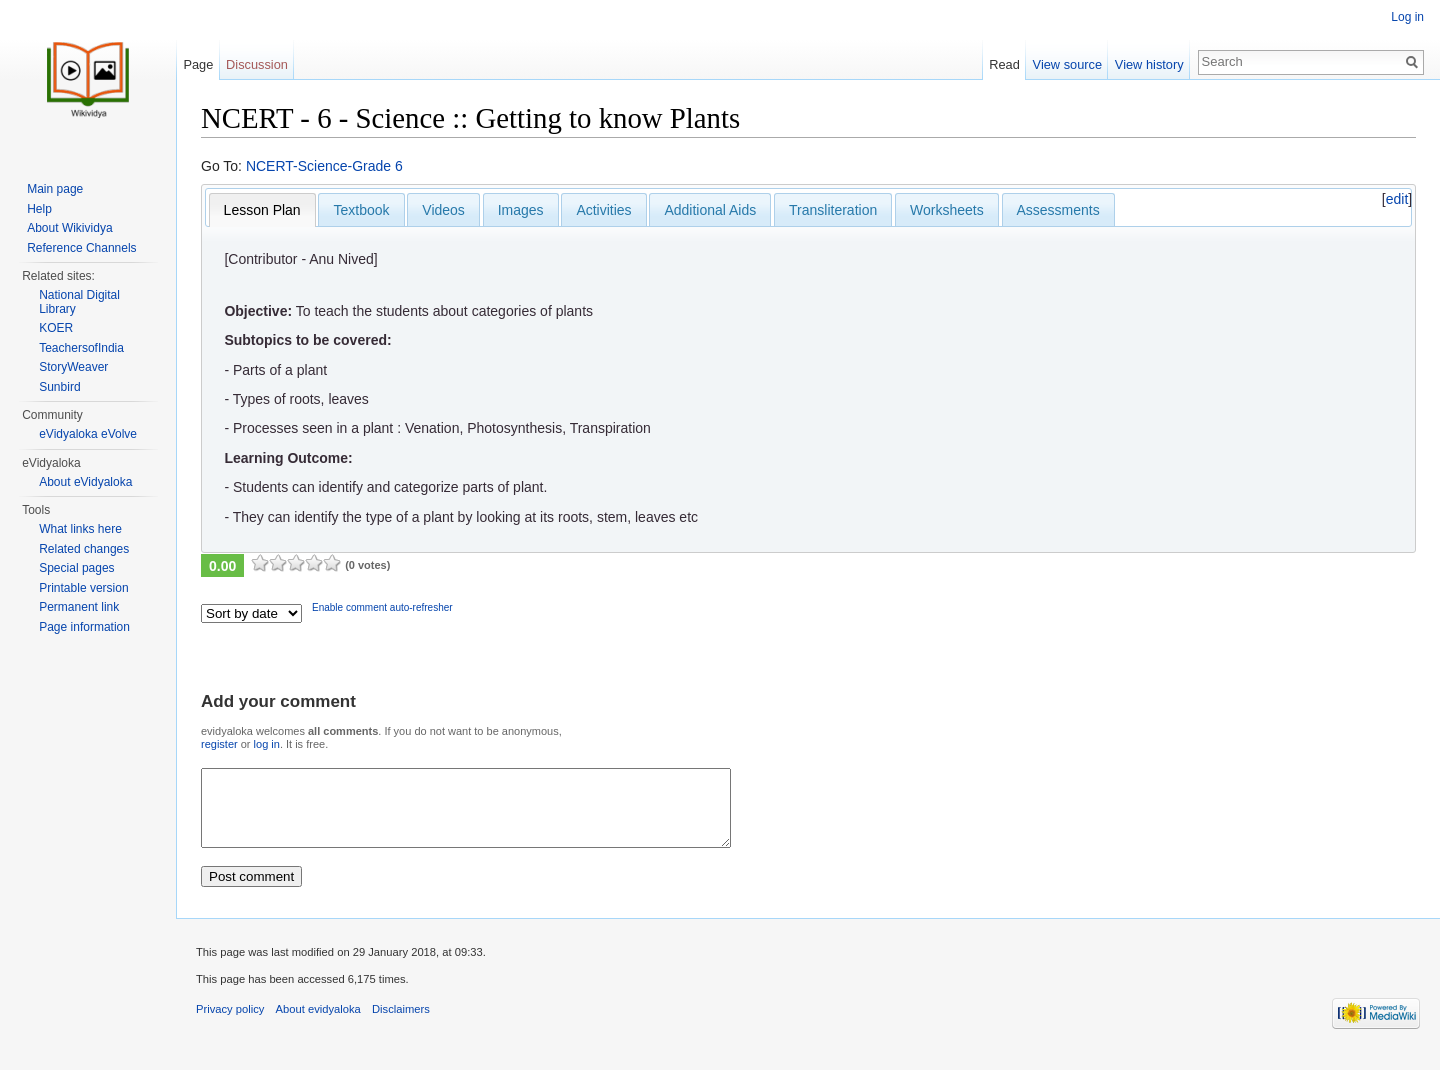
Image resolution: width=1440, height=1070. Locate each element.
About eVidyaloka (85, 482)
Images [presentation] (521, 210)
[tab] (262, 210)
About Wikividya (69, 228)
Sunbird (59, 387)
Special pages (76, 568)
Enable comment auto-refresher (382, 607)
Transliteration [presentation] (833, 210)
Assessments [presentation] (1058, 210)
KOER (56, 328)
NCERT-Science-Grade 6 (324, 166)
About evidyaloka (318, 1024)
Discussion (257, 64)
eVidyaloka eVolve (88, 434)
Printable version (83, 588)
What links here (80, 529)
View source (1067, 64)
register (219, 744)
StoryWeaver (73, 367)
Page (198, 64)
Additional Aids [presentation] (710, 210)
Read (1004, 64)
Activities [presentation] (603, 210)
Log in (1407, 17)
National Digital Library (79, 302)
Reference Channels (81, 248)
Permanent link (79, 607)
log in (267, 744)
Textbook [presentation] (361, 210)
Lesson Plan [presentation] (262, 210)
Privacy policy (230, 1024)
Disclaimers (401, 1024)
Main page (55, 189)
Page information (84, 627)
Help (39, 209)
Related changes (84, 549)
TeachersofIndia (81, 348)
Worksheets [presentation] (947, 210)
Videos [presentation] (443, 210)
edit (1397, 199)
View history (1149, 64)
